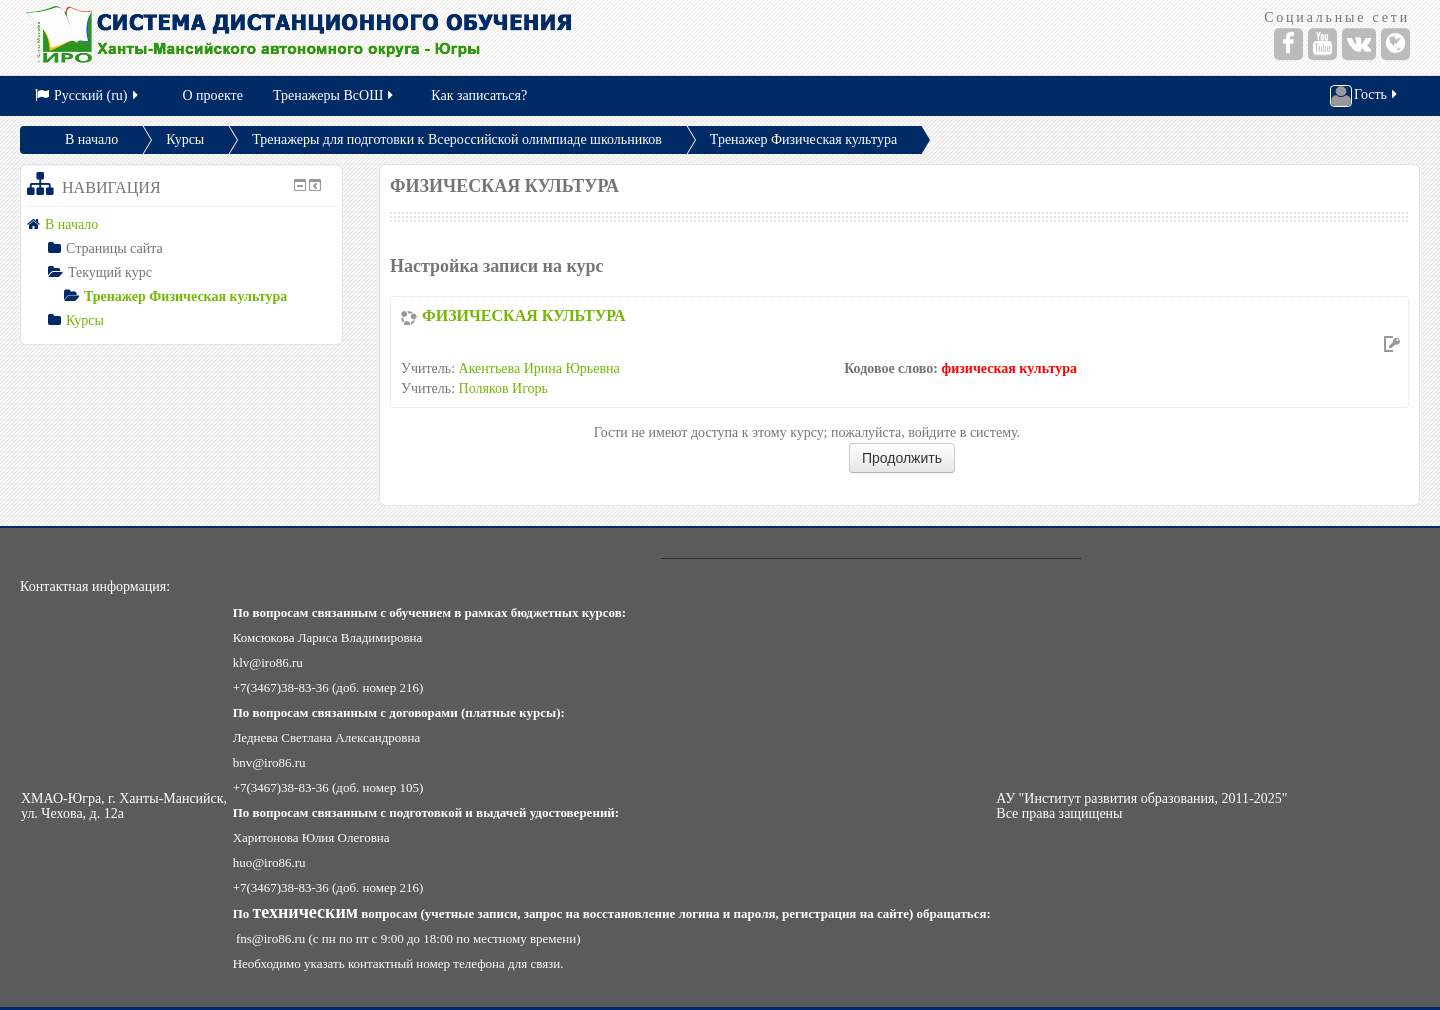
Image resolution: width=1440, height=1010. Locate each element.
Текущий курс (110, 272)
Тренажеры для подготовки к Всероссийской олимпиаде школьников (457, 139)
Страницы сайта (114, 248)
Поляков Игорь (503, 388)
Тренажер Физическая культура (803, 139)
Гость (1365, 96)
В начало (91, 139)
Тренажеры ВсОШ (334, 95)
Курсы (185, 139)
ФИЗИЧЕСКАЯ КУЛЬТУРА (524, 315)
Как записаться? (479, 95)
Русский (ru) (88, 95)
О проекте (213, 95)
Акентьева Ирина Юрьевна (539, 368)
